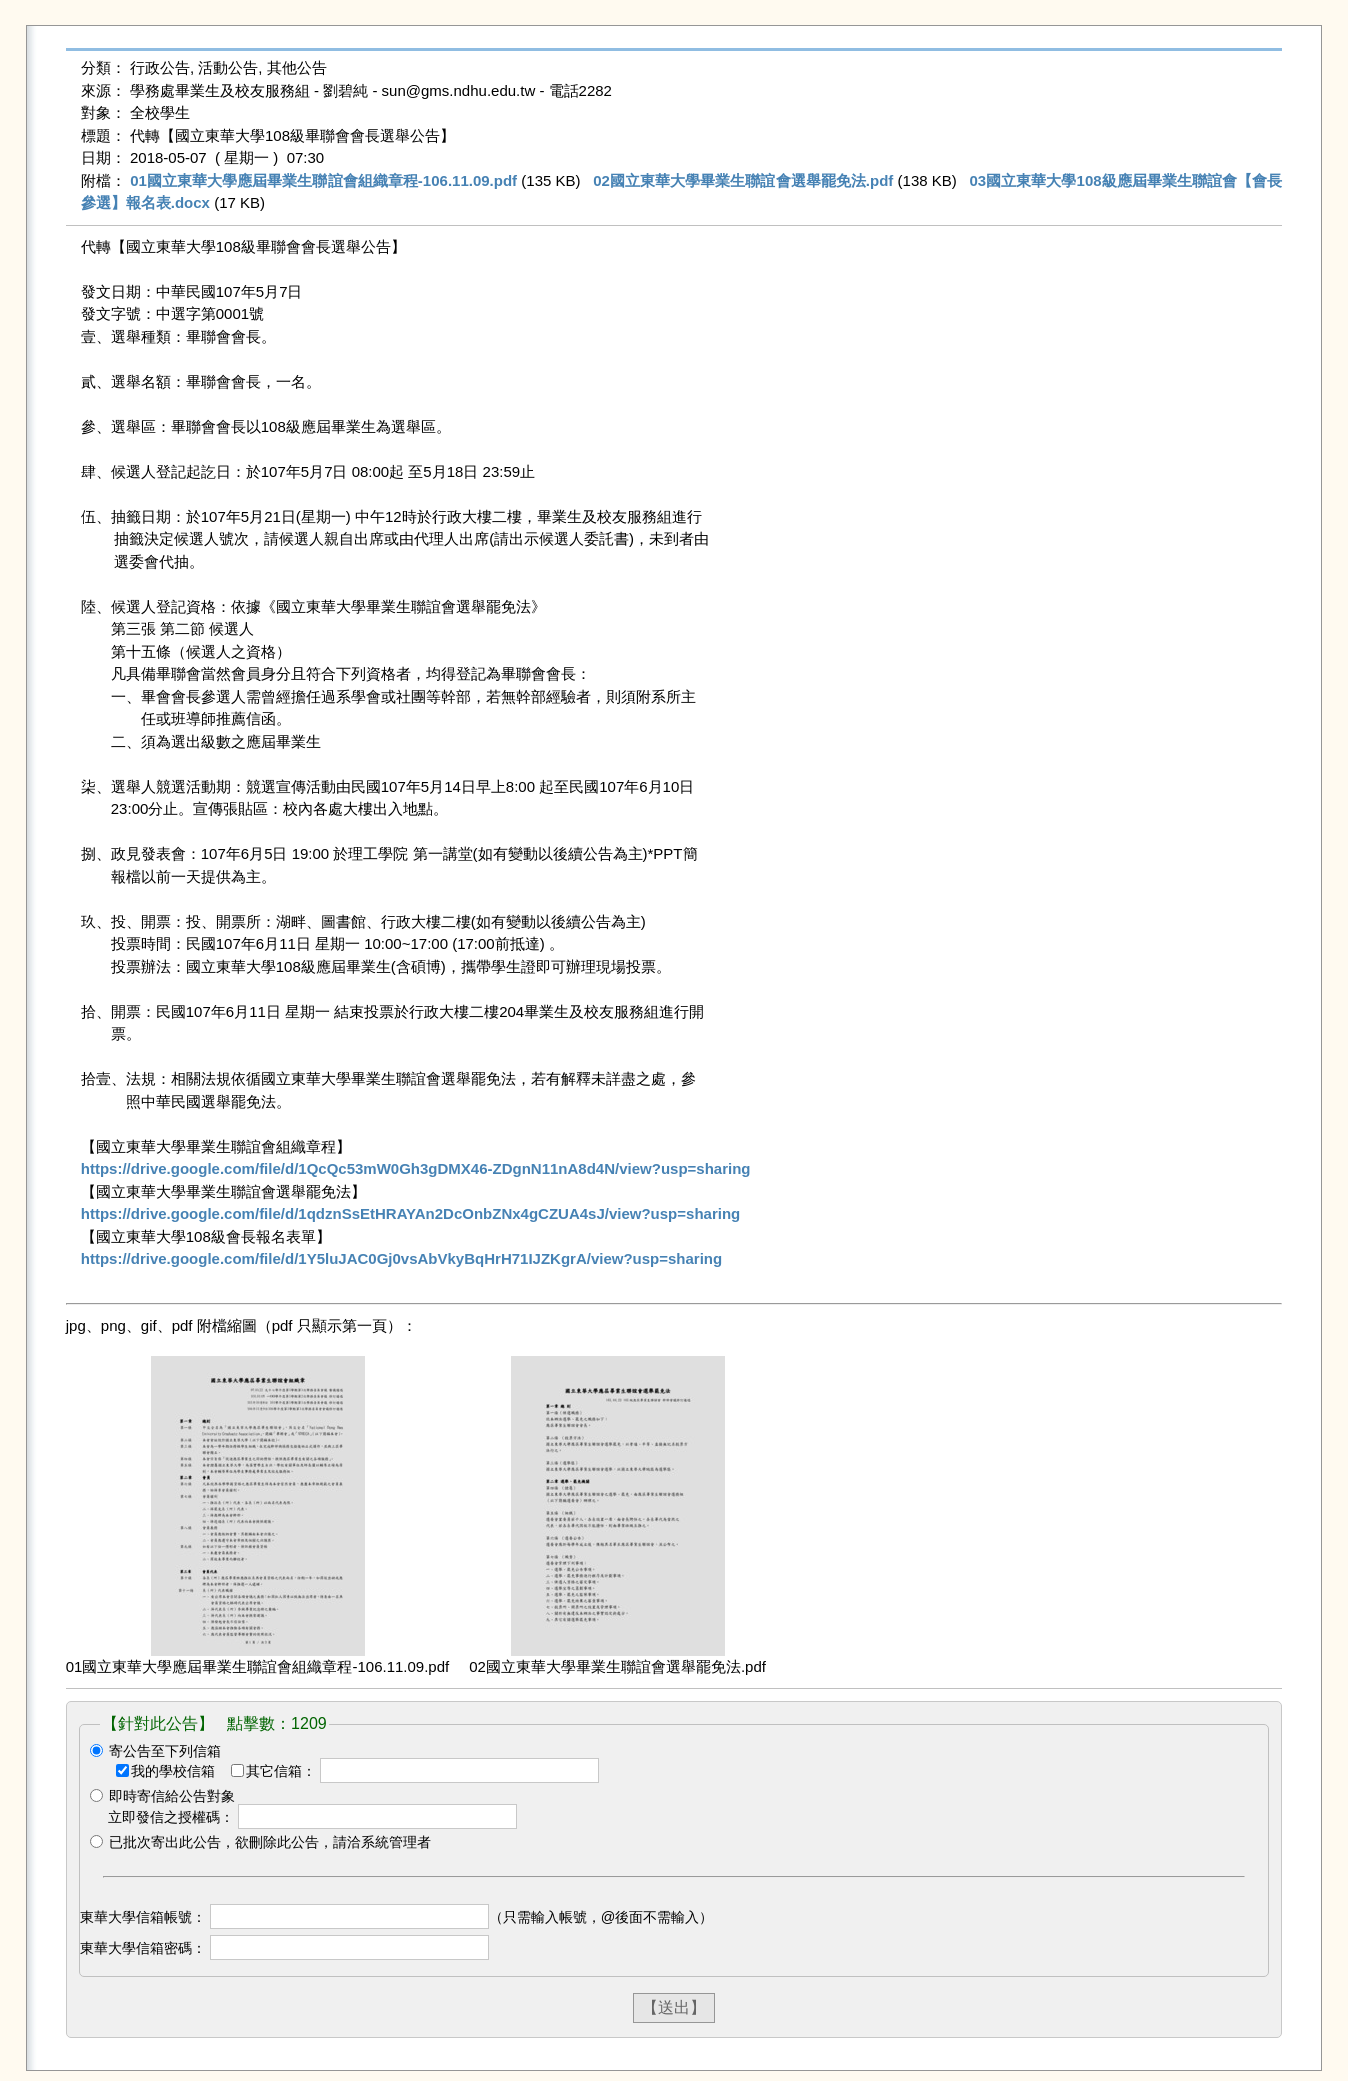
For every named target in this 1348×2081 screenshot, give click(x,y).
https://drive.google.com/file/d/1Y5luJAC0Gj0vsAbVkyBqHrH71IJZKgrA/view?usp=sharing (401, 1258)
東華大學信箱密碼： (143, 1948)
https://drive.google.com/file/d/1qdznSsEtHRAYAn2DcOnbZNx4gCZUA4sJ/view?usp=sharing (410, 1213)
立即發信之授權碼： (171, 1817)
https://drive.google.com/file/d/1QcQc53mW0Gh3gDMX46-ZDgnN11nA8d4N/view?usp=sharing (416, 1168)
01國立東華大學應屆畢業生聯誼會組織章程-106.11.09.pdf (323, 180)
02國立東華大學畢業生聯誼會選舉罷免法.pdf (743, 180)
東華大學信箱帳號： (143, 1917)
